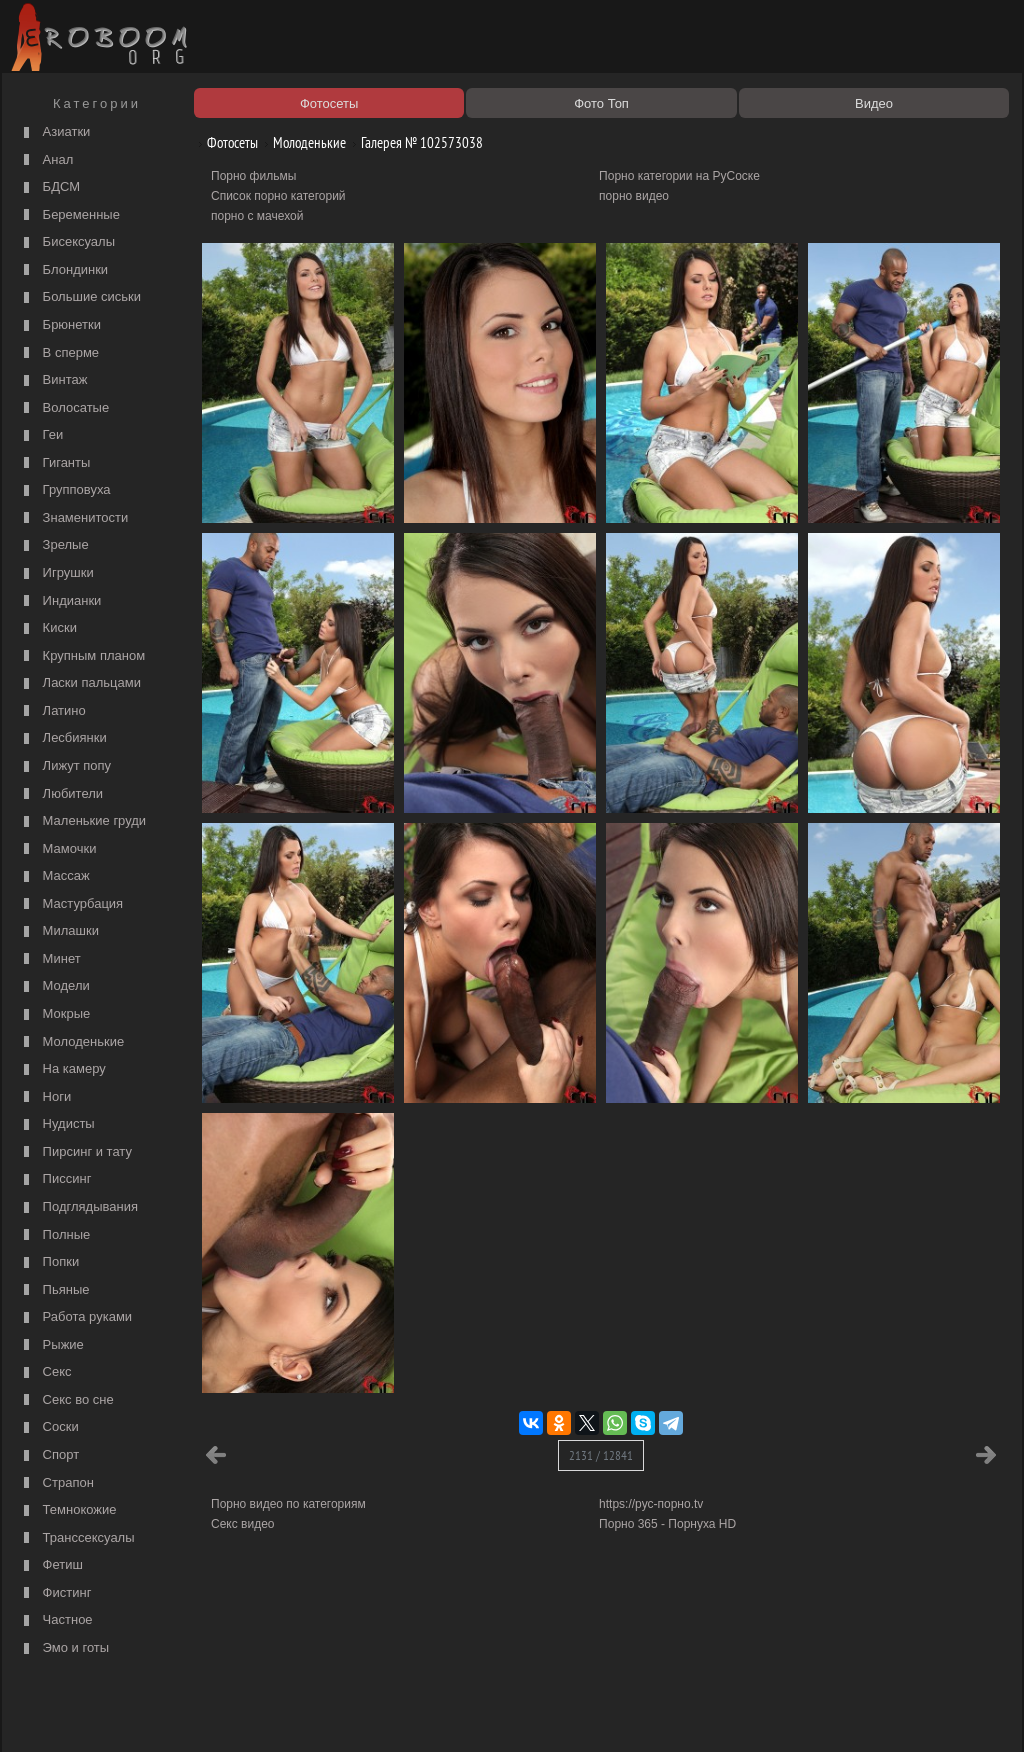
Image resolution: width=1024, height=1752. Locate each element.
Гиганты (54, 463)
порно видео (634, 196)
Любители (61, 794)
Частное (56, 1620)
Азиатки (54, 132)
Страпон (56, 1483)
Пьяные (54, 1290)
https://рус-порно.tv (651, 1504)
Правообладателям (190, 1714)
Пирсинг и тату (75, 1152)
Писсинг (55, 1179)
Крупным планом (82, 656)
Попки (49, 1262)
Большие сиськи (80, 297)
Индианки (60, 601)
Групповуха (65, 490)
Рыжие (51, 1345)
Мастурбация (71, 904)
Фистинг (55, 1593)
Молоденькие (71, 1042)
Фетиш (51, 1565)
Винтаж (53, 380)
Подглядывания (78, 1207)
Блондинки (63, 270)
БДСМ (49, 187)
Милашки (59, 931)
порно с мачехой (257, 216)
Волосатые (64, 408)
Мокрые (54, 1014)
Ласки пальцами (80, 683)
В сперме (59, 353)
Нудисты (57, 1124)
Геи (41, 435)
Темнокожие (68, 1510)
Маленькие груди (82, 821)
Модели (54, 986)
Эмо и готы (64, 1648)
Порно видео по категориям (288, 1504)
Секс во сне (66, 1400)
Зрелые (54, 545)
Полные (54, 1235)
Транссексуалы (77, 1538)
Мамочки (57, 849)
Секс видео (243, 1524)
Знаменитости (73, 518)
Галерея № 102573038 (414, 142)
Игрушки (56, 573)
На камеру (62, 1069)
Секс (45, 1372)
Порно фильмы (253, 176)
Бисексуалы (67, 242)
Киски (48, 628)
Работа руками (75, 1317)
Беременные (69, 215)
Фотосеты (225, 142)
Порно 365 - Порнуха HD (667, 1524)
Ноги (45, 1097)
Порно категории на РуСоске (679, 176)
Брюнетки (60, 325)
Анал (46, 160)
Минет (50, 959)
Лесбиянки (63, 738)
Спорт (49, 1455)
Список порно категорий (278, 196)
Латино (52, 711)
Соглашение (285, 1714)
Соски (49, 1427)
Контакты (354, 1714)
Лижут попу (65, 766)
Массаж (54, 876)
